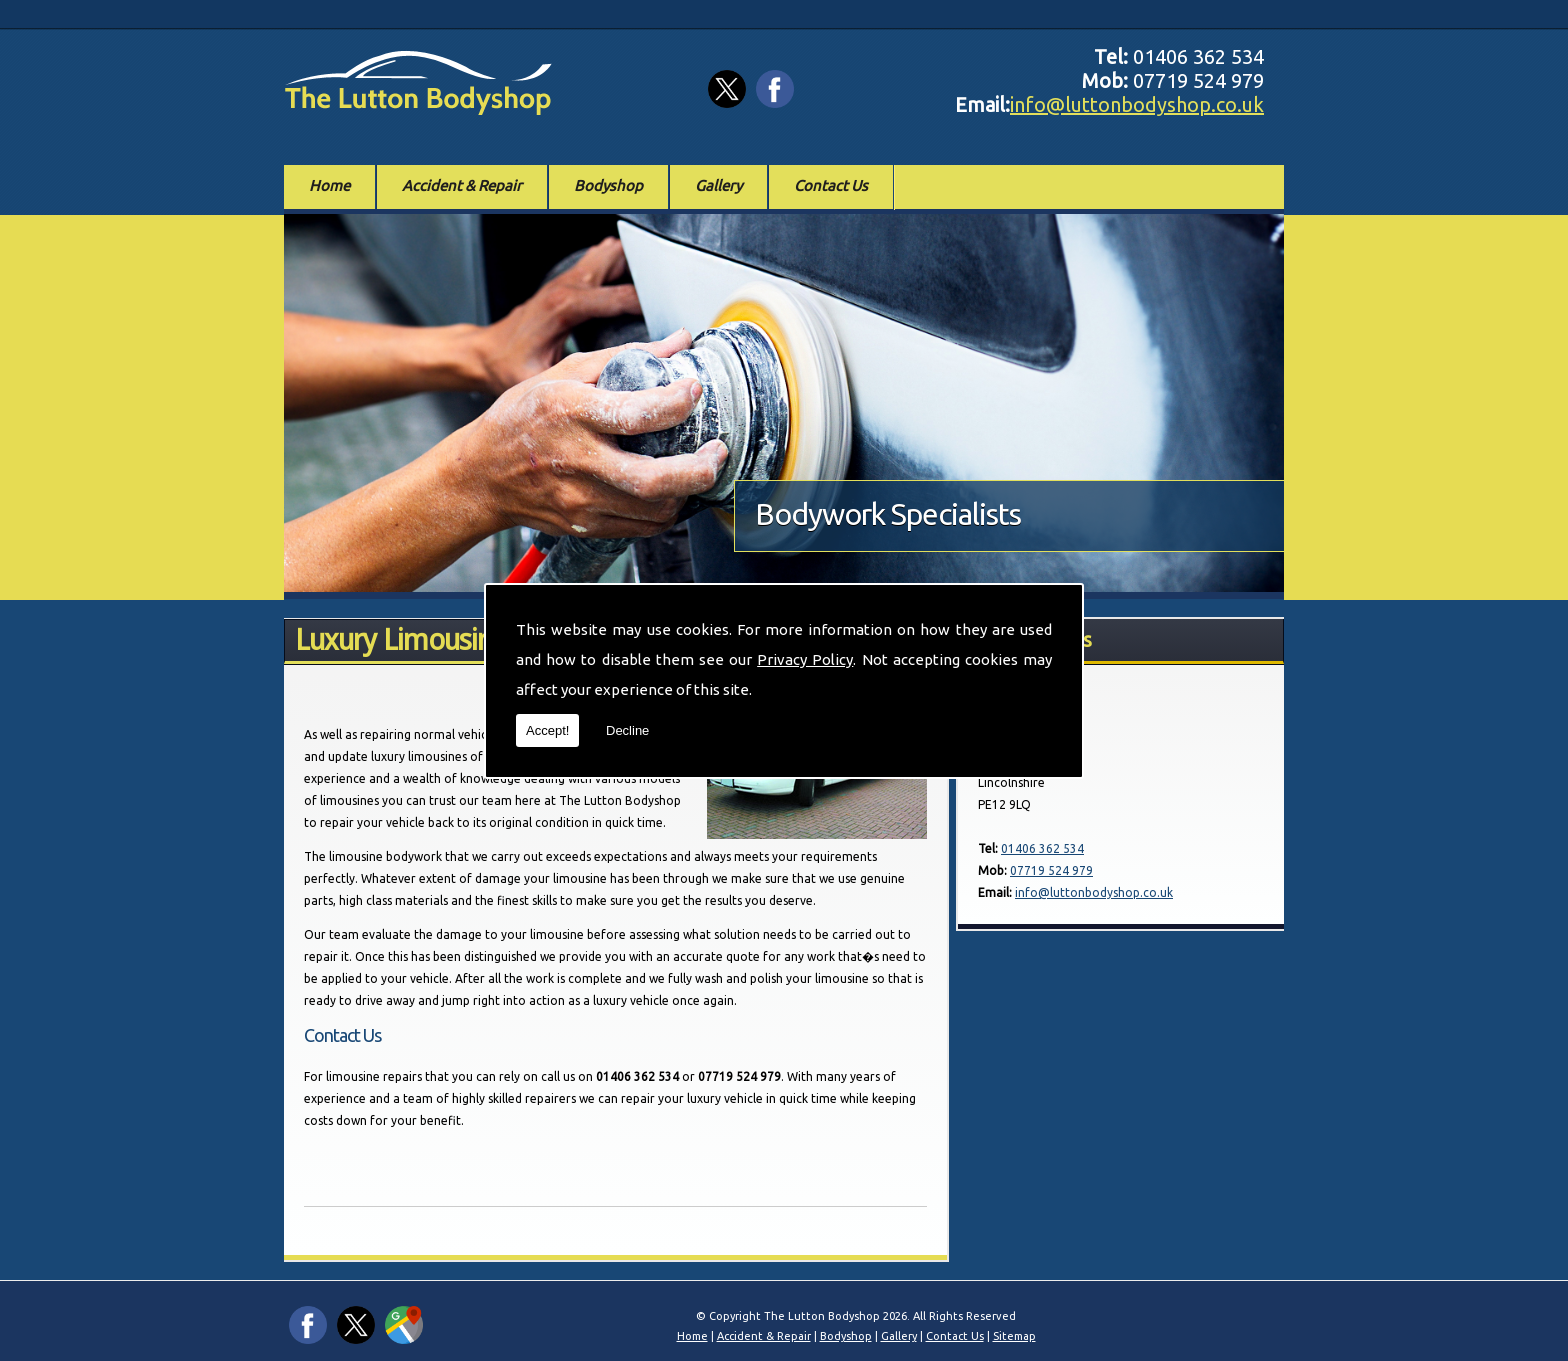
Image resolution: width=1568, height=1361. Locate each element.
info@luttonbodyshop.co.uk (1137, 104)
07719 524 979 (1051, 870)
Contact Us (831, 185)
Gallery (718, 185)
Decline (627, 730)
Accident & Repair (462, 185)
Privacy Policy (805, 659)
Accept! (547, 730)
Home (329, 185)
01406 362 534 (1042, 848)
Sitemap (1014, 1336)
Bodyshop (608, 185)
